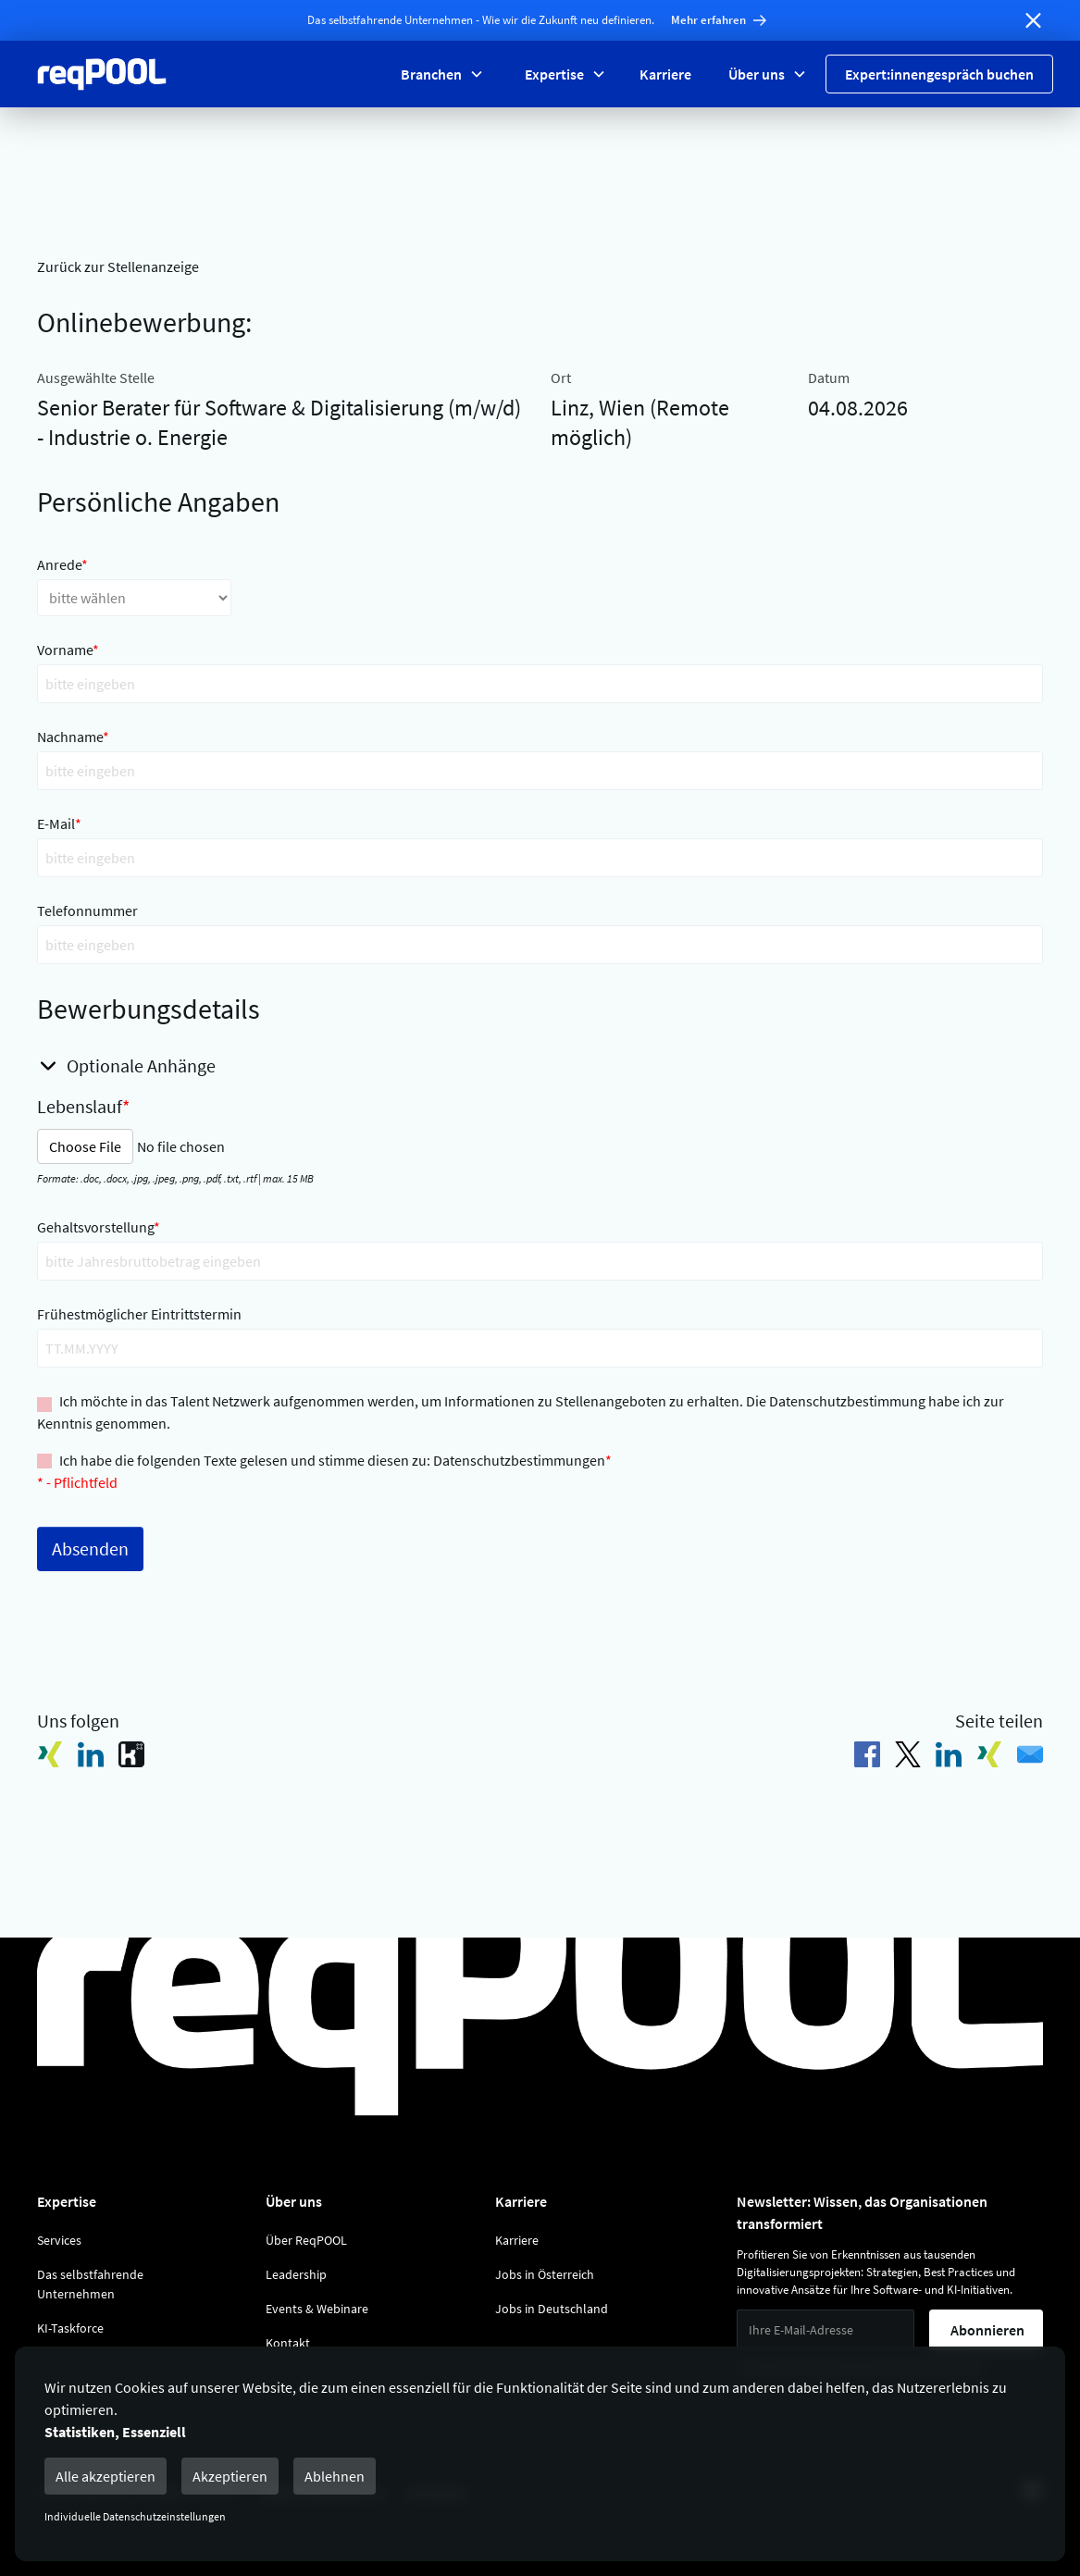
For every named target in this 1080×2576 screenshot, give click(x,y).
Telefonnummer (87, 910)
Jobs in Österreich (544, 2274)
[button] (441, 74)
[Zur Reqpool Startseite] (102, 74)
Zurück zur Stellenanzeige (118, 266)
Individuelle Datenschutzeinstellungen (135, 2516)
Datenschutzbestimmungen (519, 1460)
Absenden (90, 1548)
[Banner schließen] (1033, 20)
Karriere (665, 74)
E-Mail (59, 823)
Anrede (62, 564)
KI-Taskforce (70, 2328)
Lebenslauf (83, 1106)
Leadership (296, 2274)
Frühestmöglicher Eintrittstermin (139, 1314)
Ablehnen (334, 2476)
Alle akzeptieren (105, 2476)
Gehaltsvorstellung (98, 1227)
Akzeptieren (229, 2476)
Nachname (73, 736)
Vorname (68, 649)
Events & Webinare (317, 2308)
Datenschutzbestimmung (847, 1401)
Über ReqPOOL (306, 2240)
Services (59, 2240)
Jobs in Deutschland (551, 2308)
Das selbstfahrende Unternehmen (90, 2284)
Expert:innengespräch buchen (939, 74)
